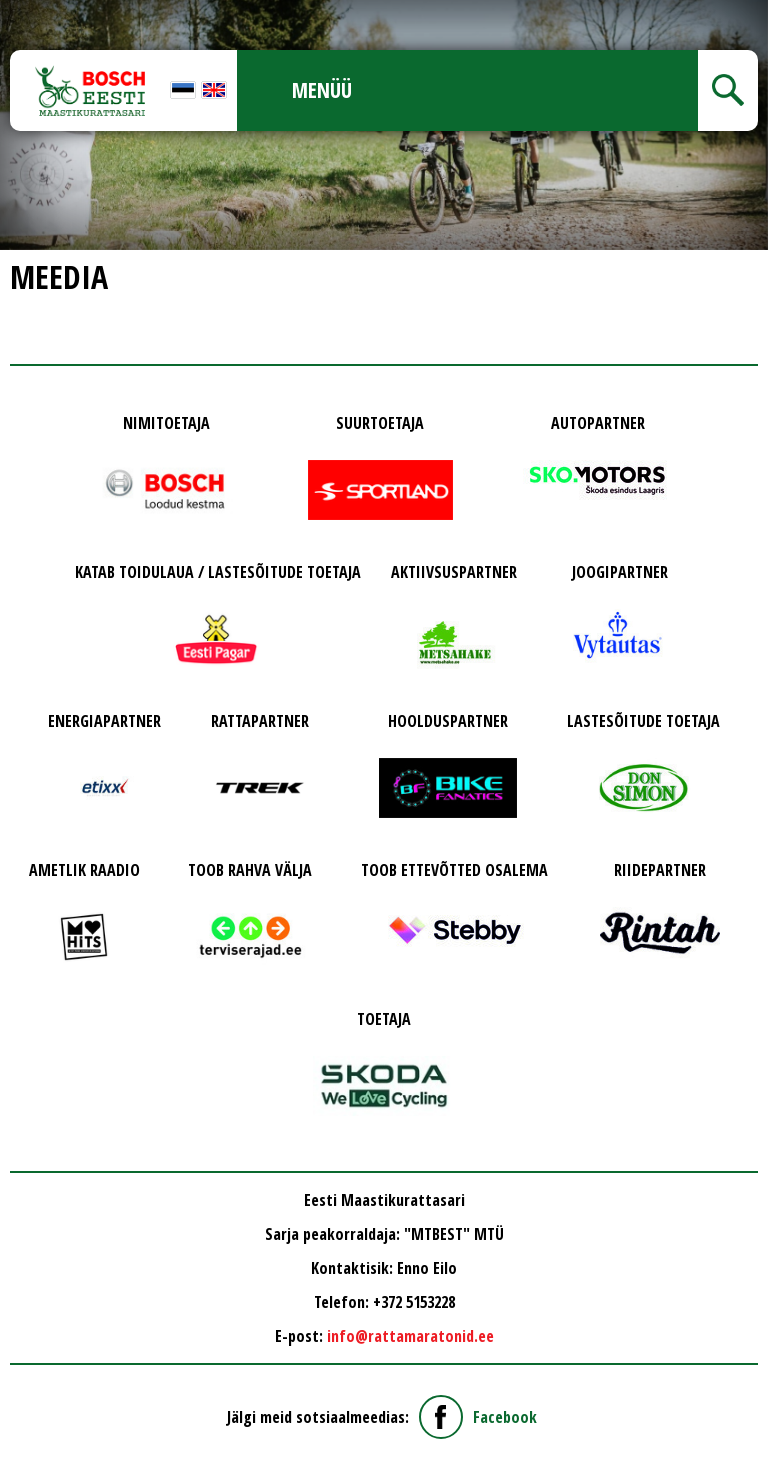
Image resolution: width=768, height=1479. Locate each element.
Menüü (322, 90)
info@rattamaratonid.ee (410, 1336)
